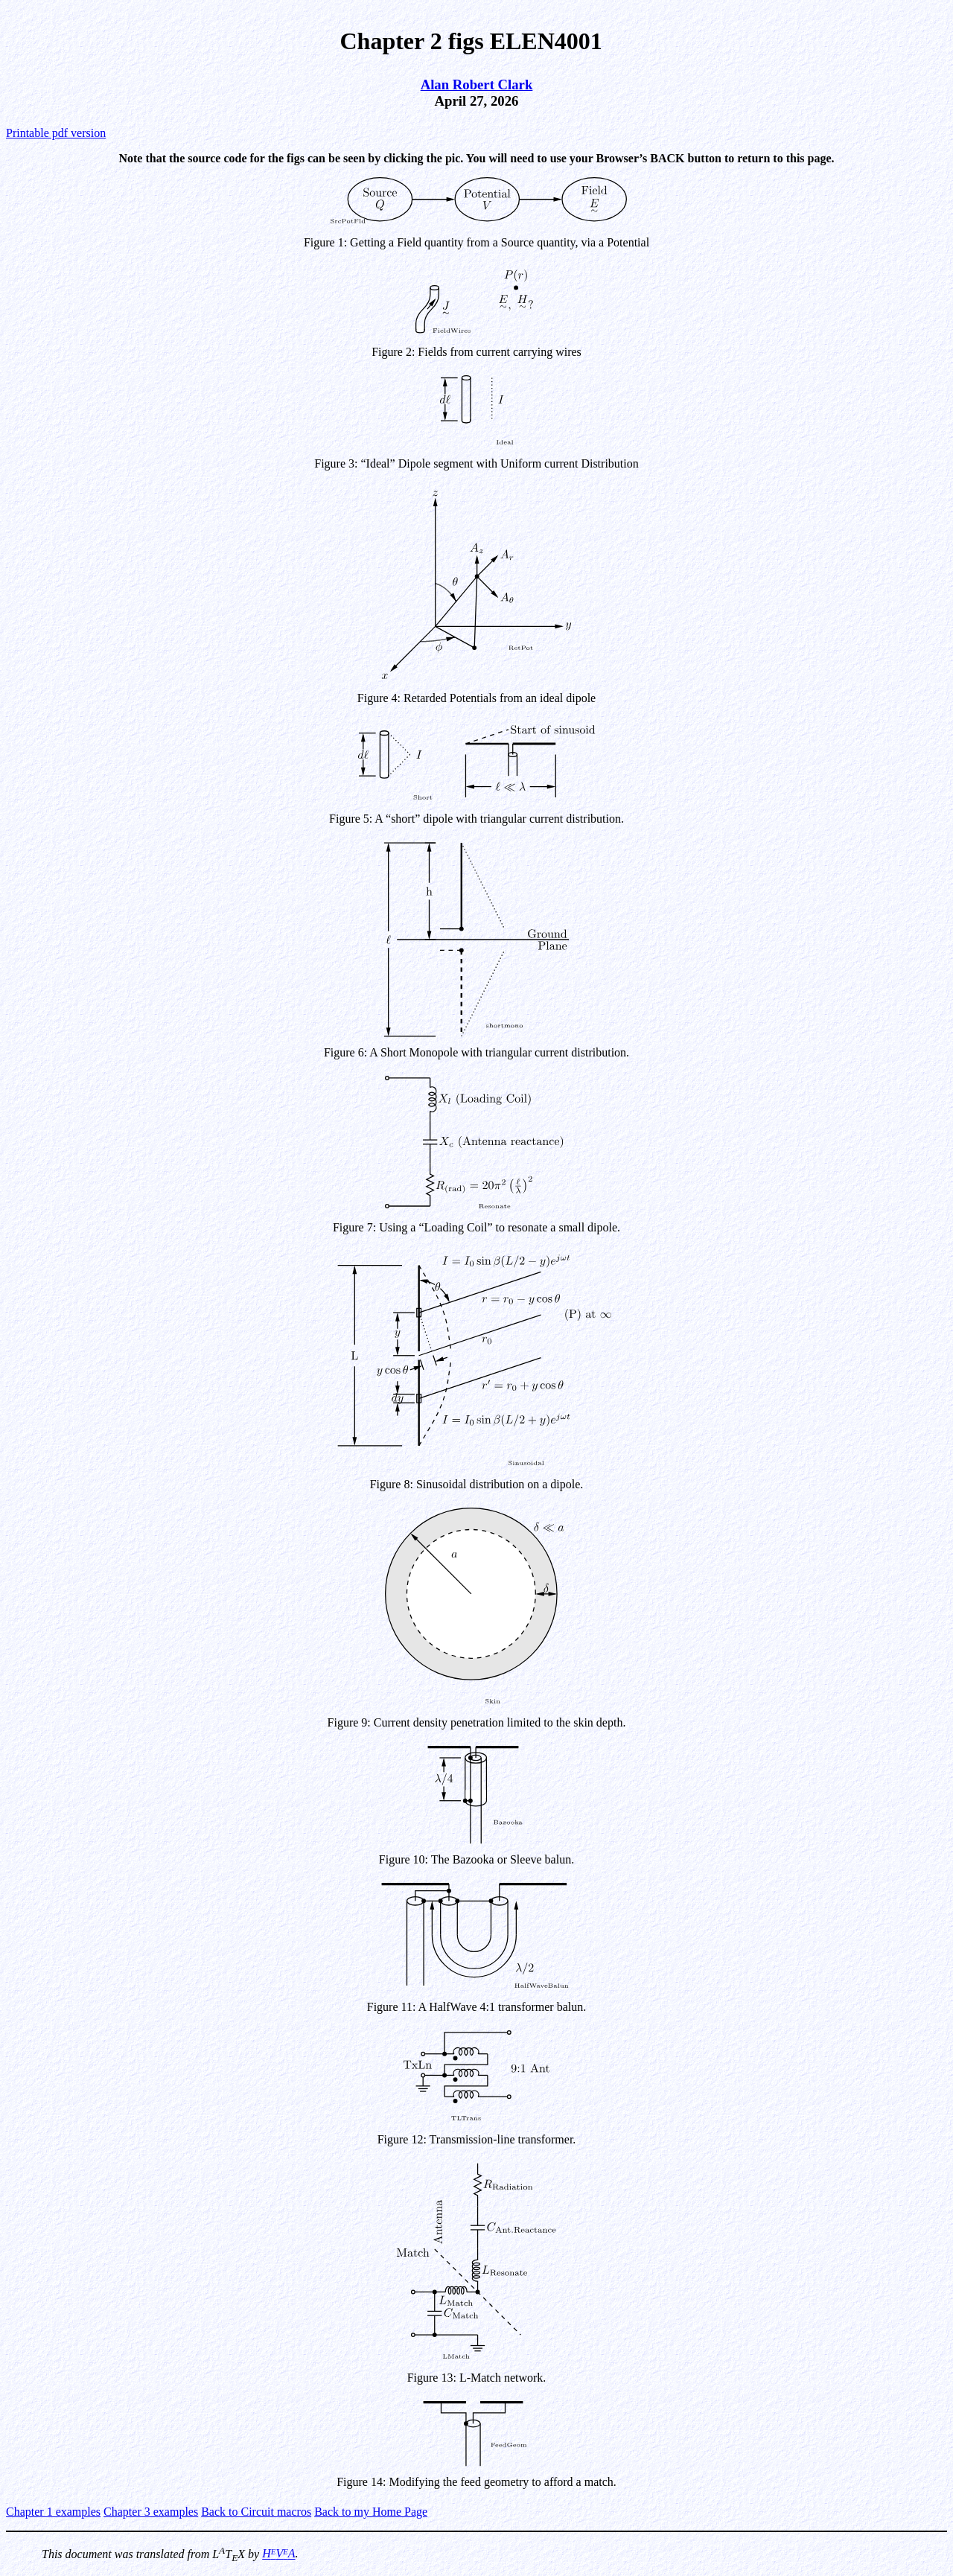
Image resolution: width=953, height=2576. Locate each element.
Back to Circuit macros (256, 2511)
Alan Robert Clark (477, 84)
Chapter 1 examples (53, 2511)
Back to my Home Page (370, 2511)
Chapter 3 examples (150, 2511)
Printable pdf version (56, 133)
